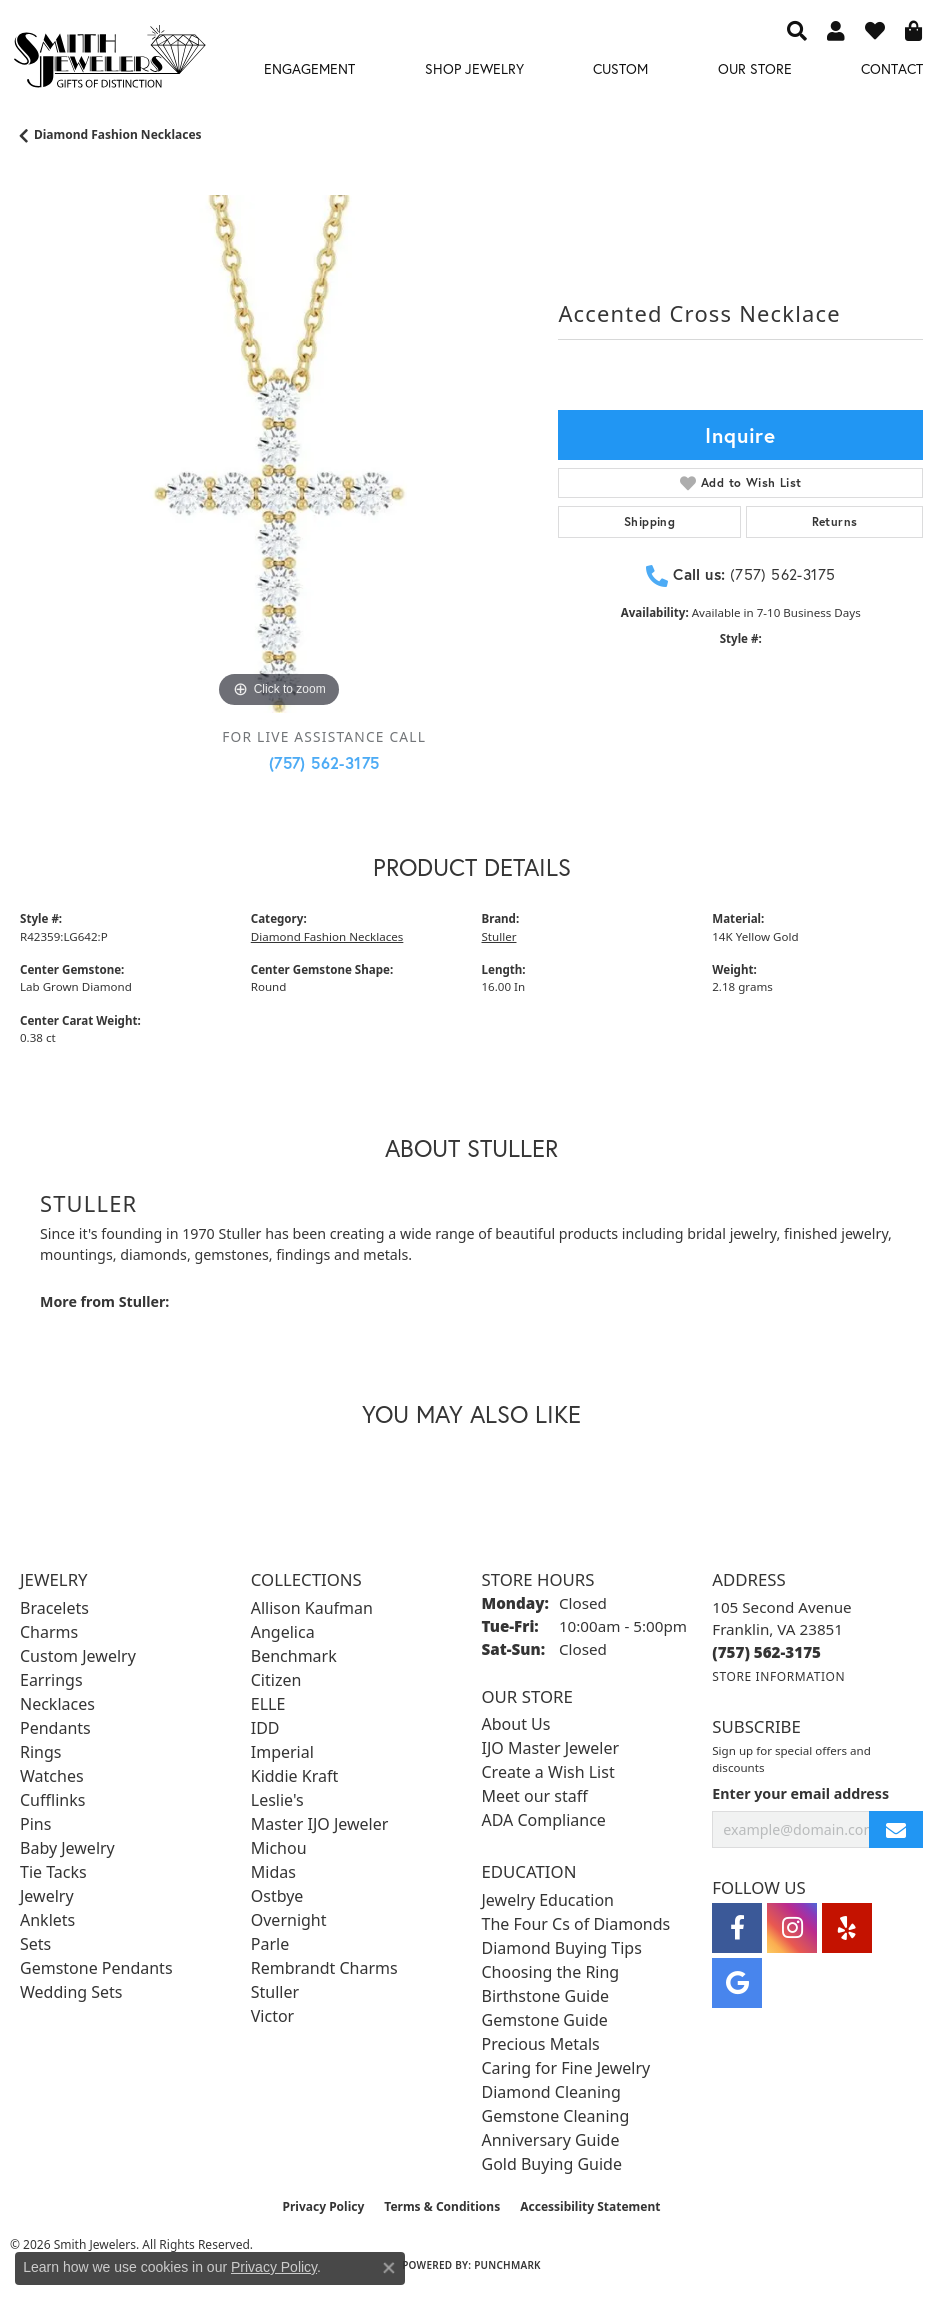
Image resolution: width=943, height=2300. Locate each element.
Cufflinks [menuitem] (52, 1800)
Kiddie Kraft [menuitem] (294, 1776)
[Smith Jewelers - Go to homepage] (109, 60)
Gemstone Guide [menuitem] (545, 2020)
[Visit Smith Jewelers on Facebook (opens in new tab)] (737, 1928)
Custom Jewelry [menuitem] (78, 1656)
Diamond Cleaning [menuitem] (551, 2092)
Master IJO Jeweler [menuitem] (320, 1824)
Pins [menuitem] (35, 1824)
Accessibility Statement (590, 2206)
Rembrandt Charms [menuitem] (324, 1968)
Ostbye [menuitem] (277, 1896)
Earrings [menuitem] (51, 1680)
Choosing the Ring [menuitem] (551, 1972)
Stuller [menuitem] (275, 1992)
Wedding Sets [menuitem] (71, 1992)
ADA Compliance (544, 1820)
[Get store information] (778, 1676)
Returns (835, 521)
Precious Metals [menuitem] (541, 2044)
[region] (279, 454)
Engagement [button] (309, 68)
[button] (797, 30)
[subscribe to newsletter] (896, 1829)
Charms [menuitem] (49, 1632)
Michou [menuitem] (279, 1848)
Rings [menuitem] (40, 1752)
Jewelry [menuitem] (47, 1896)
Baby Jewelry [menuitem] (67, 1848)
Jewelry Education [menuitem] (548, 1900)
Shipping (649, 521)
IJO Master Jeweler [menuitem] (551, 1748)
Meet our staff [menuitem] (535, 1796)
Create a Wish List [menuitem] (548, 1772)
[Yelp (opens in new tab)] (847, 1928)
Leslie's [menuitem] (277, 1800)
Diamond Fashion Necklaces (118, 134)
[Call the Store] (766, 1652)
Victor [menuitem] (272, 2016)
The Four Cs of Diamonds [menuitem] (576, 1924)
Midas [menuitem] (273, 1872)
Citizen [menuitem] (276, 1680)
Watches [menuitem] (52, 1776)
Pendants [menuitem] (55, 1728)
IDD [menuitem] (265, 1728)
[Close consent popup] (389, 2268)
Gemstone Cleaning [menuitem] (556, 2116)
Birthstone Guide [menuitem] (546, 1996)
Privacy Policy (324, 2206)
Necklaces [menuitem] (57, 1704)
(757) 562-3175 (324, 762)
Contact (892, 68)
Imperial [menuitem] (282, 1752)
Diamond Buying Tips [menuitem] (562, 1948)
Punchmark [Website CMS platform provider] (507, 2265)
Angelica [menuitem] (283, 1632)
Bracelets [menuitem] (54, 1608)
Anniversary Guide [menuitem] (551, 2140)
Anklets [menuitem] (47, 1920)
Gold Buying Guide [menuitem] (552, 2164)
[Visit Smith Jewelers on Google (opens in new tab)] (737, 1983)
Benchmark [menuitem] (294, 1656)
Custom (620, 68)
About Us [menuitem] (516, 1724)
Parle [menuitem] (270, 1944)
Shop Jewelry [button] (474, 68)
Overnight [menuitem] (289, 1920)
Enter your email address (800, 1793)
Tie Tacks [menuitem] (53, 1872)
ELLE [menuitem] (268, 1704)
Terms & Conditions (442, 2206)
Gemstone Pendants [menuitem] (96, 1968)
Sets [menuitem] (35, 1944)
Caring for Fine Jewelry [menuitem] (566, 2068)
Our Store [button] (755, 68)
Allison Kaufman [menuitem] (312, 1608)
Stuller (499, 936)
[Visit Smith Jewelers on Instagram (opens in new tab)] (792, 1928)
